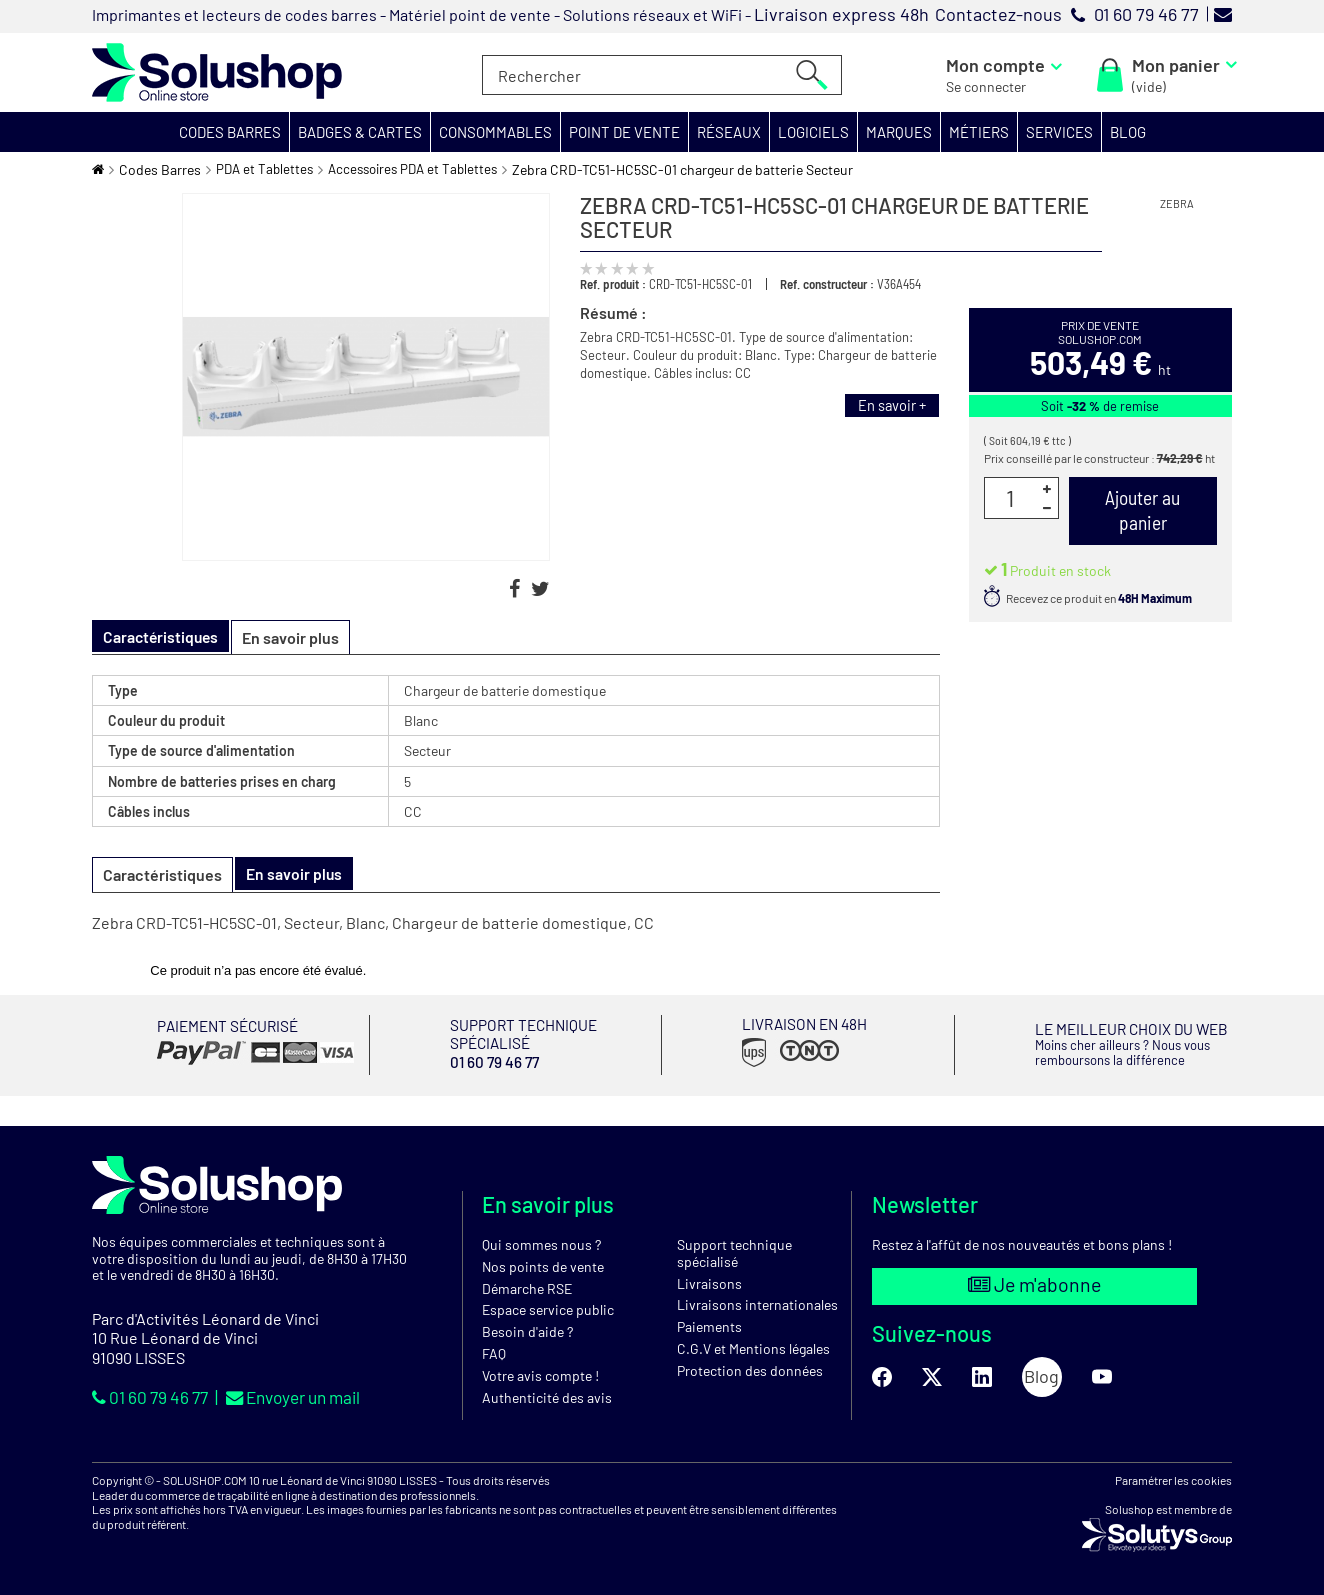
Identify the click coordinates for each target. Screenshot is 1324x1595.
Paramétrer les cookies (1173, 1480)
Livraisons (709, 1282)
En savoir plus (294, 637)
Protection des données (750, 1369)
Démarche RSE (527, 1287)
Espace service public (548, 1309)
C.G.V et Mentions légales (753, 1347)
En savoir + (889, 406)
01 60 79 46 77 (155, 1396)
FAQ (494, 1352)
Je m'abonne (1034, 1285)
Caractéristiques (162, 874)
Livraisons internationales (757, 1304)
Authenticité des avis (547, 1396)
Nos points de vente (543, 1265)
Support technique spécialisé (734, 1252)
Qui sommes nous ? (541, 1243)
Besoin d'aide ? (527, 1330)
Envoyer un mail (308, 1396)
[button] (230, 132)
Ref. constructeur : (827, 284)
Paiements (709, 1325)
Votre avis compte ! (540, 1374)
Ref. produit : (613, 284)
